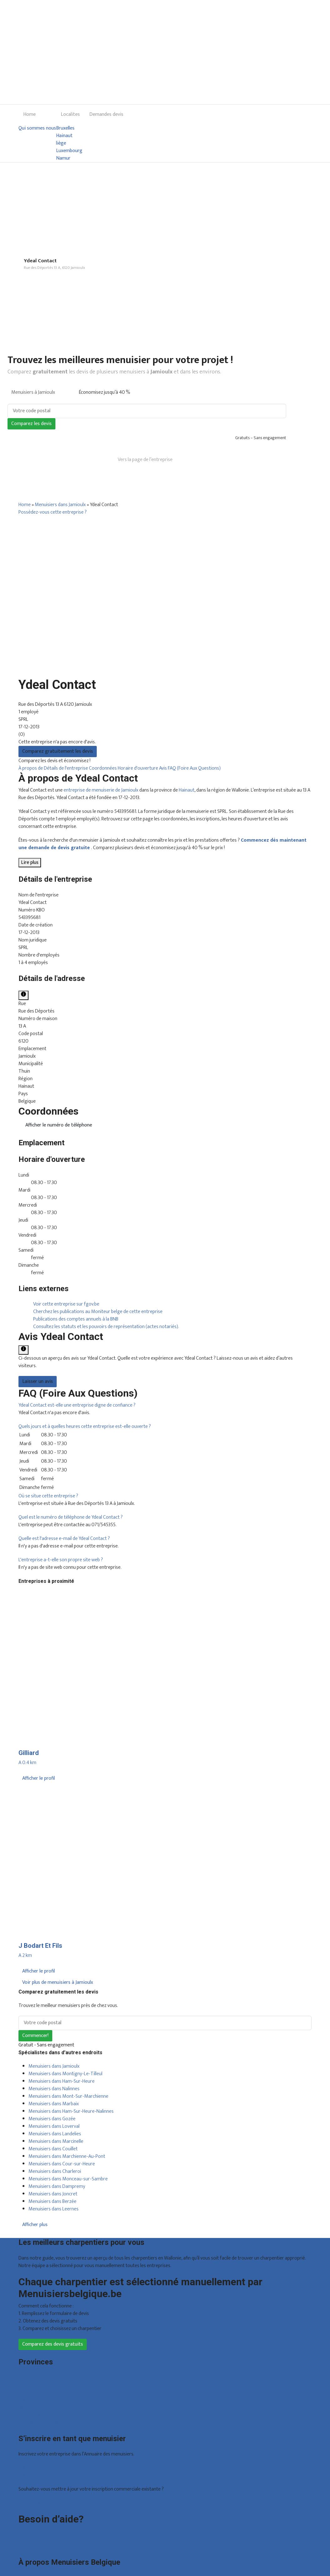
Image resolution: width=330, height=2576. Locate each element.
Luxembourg (69, 151)
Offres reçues (32, 2468)
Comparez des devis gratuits (52, 2344)
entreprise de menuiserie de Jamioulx (101, 790)
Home (29, 114)
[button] (77, 1405)
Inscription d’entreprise (41, 2475)
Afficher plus (35, 2224)
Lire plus (30, 862)
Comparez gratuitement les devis (57, 751)
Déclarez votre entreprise (44, 2503)
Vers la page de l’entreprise (145, 459)
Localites (70, 114)
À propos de (31, 768)
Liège (23, 2393)
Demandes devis (106, 114)
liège (61, 143)
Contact (26, 2546)
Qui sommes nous (37, 128)
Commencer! (35, 2035)
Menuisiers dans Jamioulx (60, 504)
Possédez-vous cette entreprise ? (52, 512)
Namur (63, 158)
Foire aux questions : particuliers (51, 2531)
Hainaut (64, 136)
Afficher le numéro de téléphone (58, 1125)
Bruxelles (65, 128)
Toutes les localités (38, 2423)
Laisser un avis (37, 1381)
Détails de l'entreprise (66, 768)
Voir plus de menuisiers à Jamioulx (57, 1982)
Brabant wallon (33, 2415)
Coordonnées (103, 768)
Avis (163, 768)
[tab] (165, 1405)
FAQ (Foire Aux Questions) (194, 768)
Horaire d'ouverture (138, 768)
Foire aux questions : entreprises (51, 2539)
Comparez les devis (31, 423)
